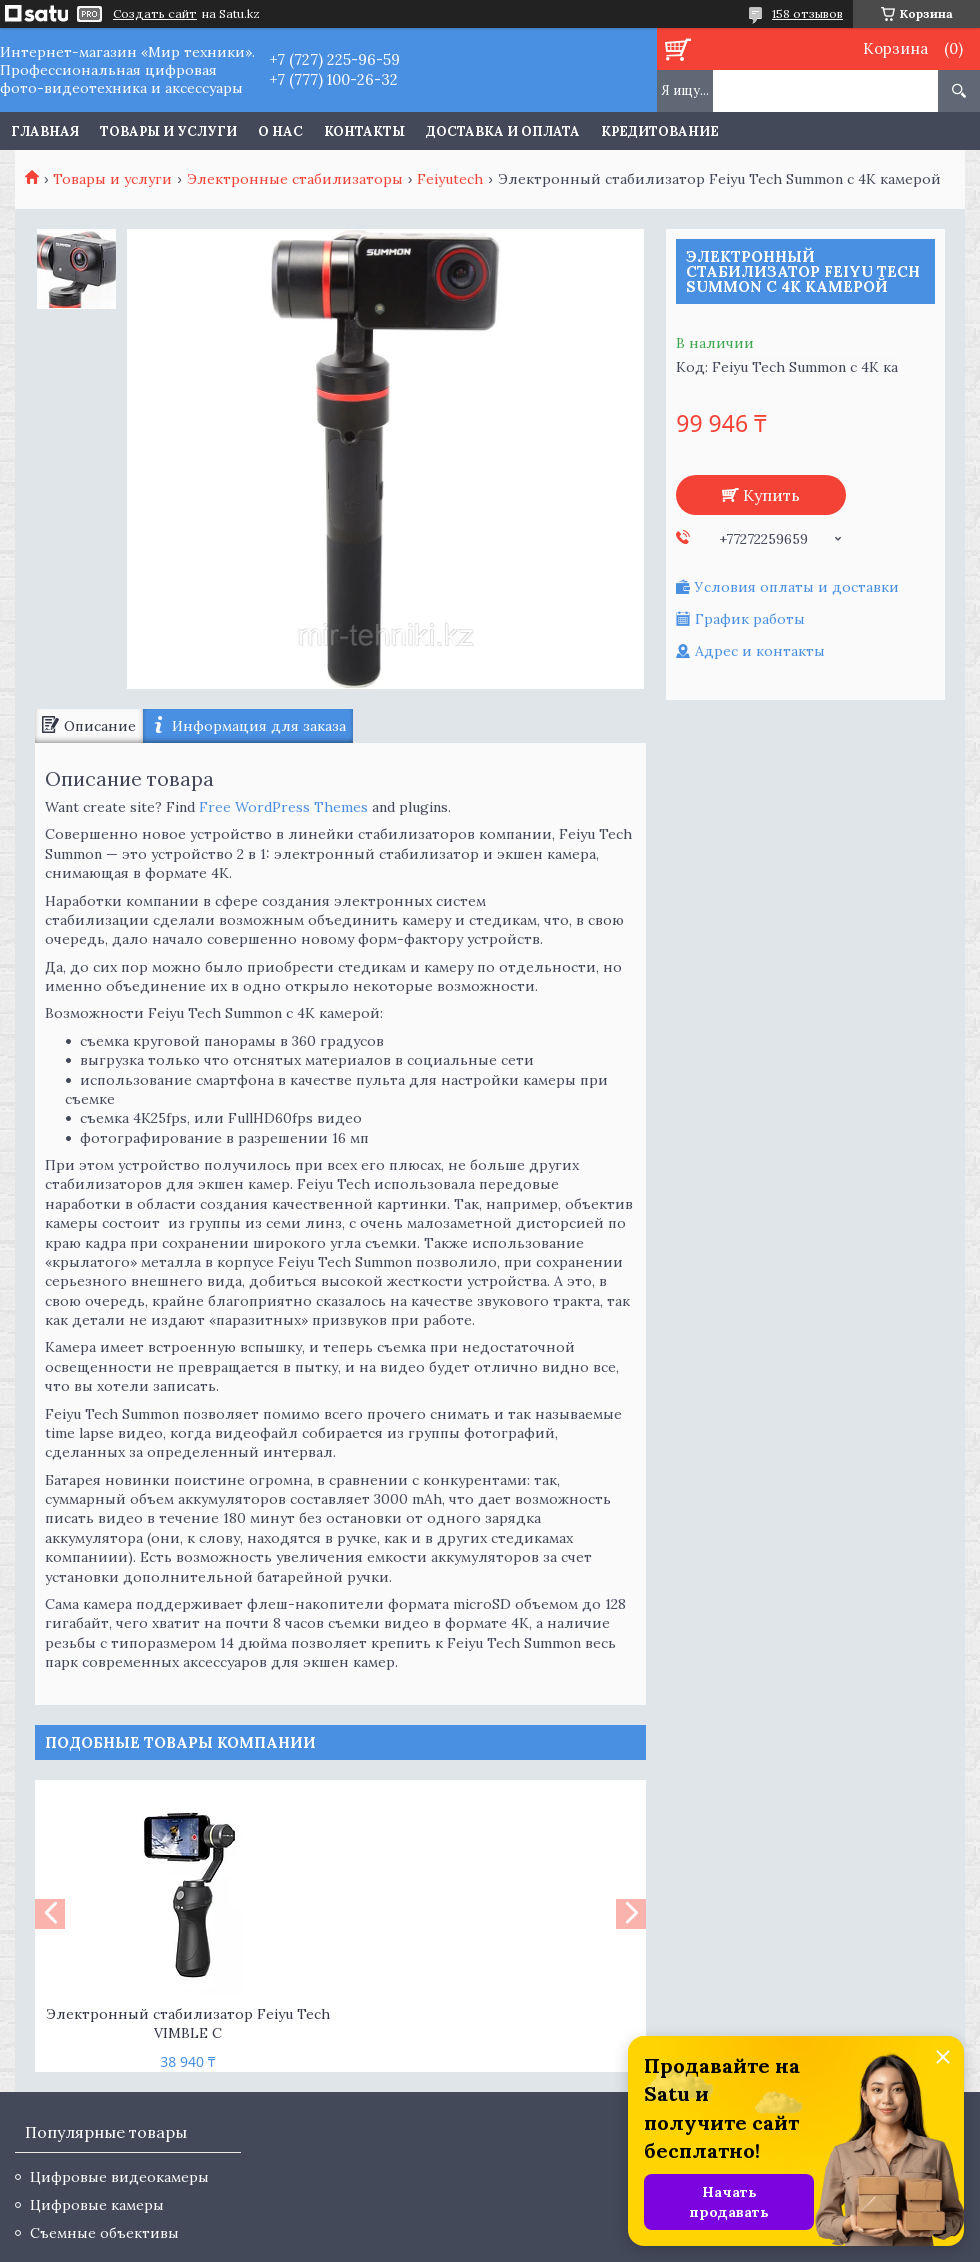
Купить (771, 495)
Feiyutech (450, 179)
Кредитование (660, 131)
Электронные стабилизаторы (295, 179)
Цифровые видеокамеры (119, 2177)
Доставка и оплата (503, 131)
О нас (280, 131)
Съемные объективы (104, 2233)
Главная (45, 131)
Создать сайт (155, 14)
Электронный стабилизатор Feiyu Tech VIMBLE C (188, 2023)
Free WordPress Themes (283, 807)
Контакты (364, 131)
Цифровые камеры (97, 2205)
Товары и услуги (168, 131)
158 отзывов (807, 13)
